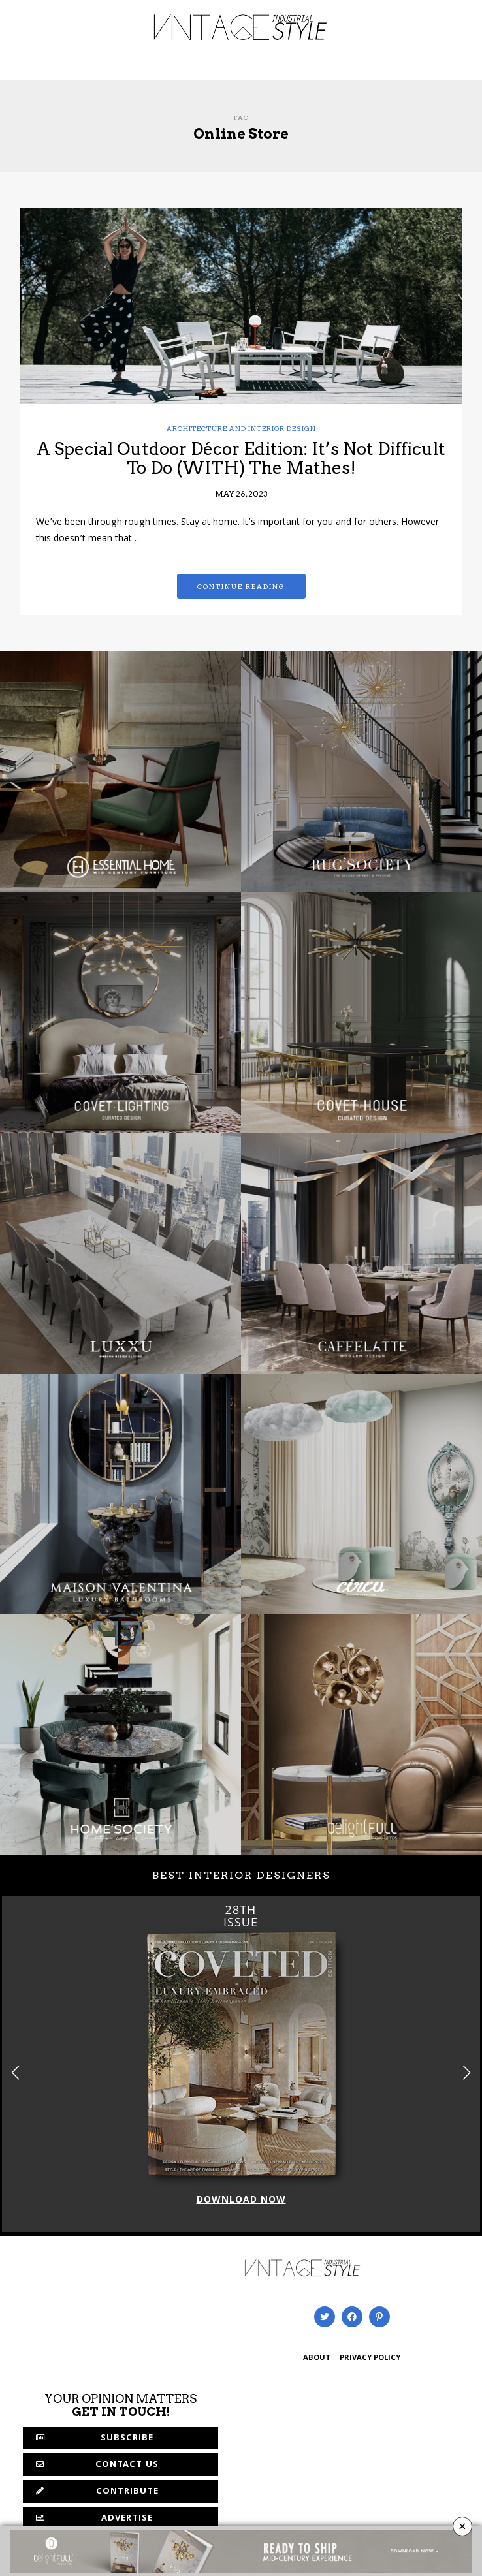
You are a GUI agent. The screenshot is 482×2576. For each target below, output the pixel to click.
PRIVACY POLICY (370, 2358)
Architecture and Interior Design (241, 428)
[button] (466, 2072)
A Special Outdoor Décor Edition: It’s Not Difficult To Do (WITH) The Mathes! (241, 458)
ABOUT (316, 2358)
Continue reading (241, 586)
